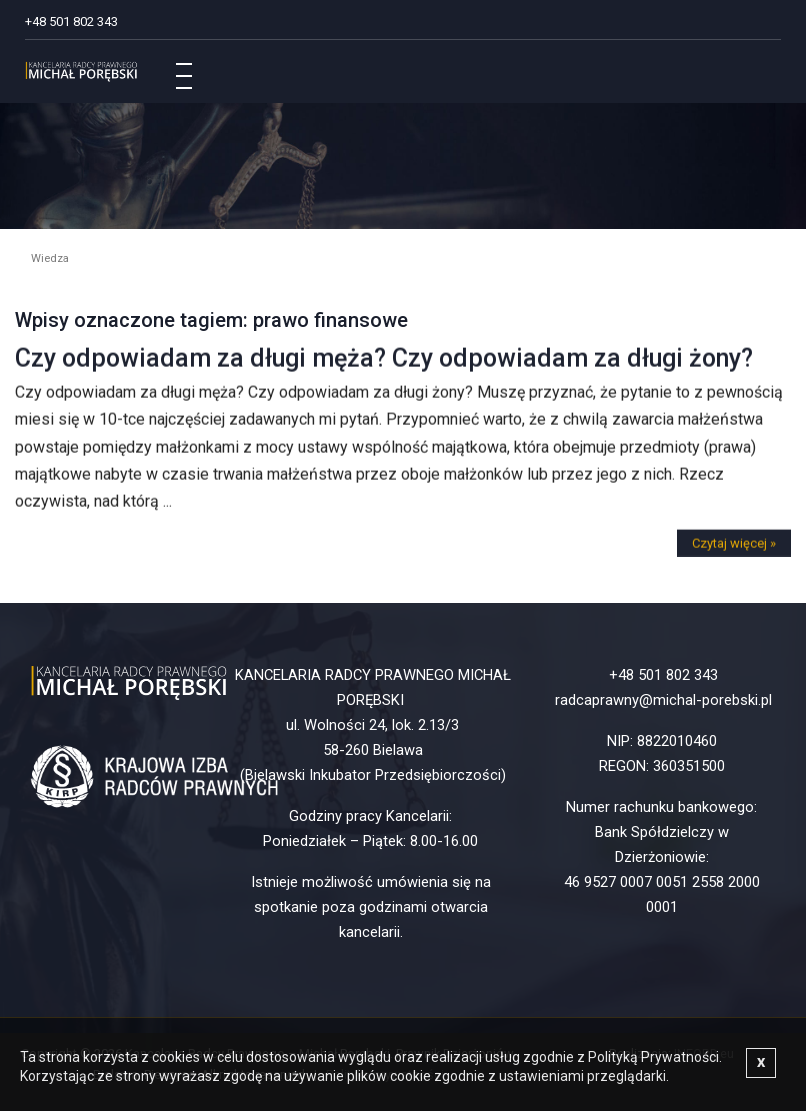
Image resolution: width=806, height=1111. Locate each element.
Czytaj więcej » (734, 546)
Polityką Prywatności (653, 1057)
